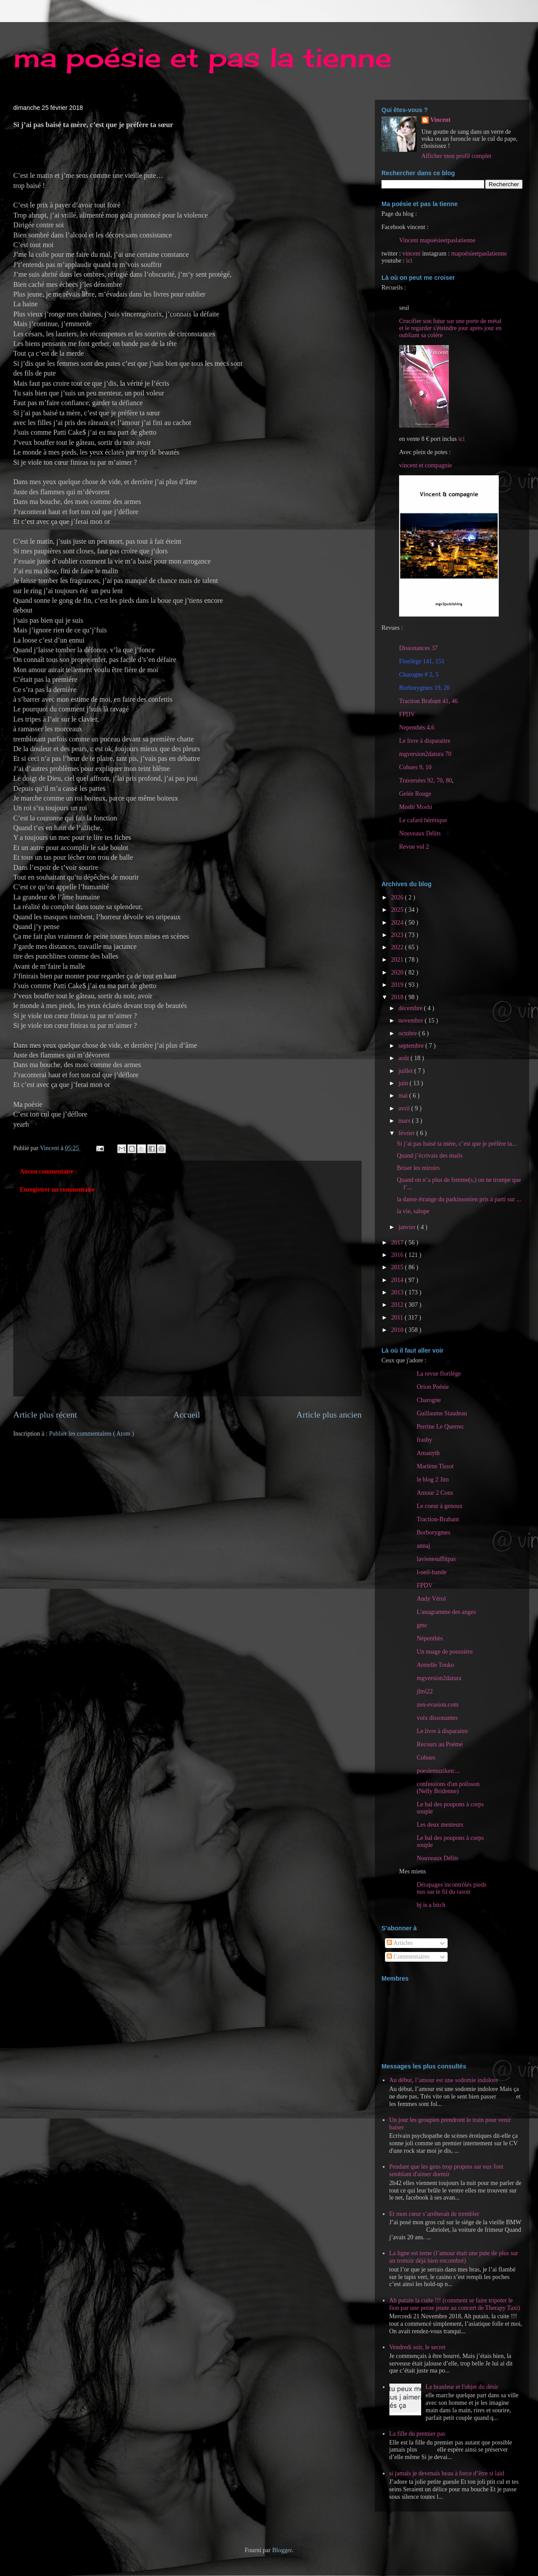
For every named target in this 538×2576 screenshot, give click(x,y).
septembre (411, 1045)
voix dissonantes (437, 1718)
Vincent (440, 120)
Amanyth (428, 1453)
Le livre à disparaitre (424, 740)
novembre (411, 1020)
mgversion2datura (439, 1678)
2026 (398, 897)
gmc (422, 1625)
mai (403, 1095)
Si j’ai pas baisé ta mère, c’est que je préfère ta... (456, 1143)
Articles (400, 1943)
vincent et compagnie (425, 465)
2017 (398, 1242)
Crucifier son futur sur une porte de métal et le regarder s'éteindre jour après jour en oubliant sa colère (450, 328)
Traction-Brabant (438, 1519)
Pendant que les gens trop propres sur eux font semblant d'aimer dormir (446, 2170)
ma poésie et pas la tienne (202, 57)
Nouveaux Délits (437, 1858)
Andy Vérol (431, 1598)
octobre (408, 1033)
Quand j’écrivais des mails (430, 1155)
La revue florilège (439, 1373)
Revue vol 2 (414, 846)
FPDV (407, 714)
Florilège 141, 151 (422, 661)
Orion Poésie (433, 1387)
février (407, 1133)
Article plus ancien (329, 1414)
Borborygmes (433, 1532)
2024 (398, 922)
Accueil (186, 1414)
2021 (398, 959)
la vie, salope (413, 1211)
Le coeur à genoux (440, 1506)
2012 (398, 1304)
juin (403, 1083)
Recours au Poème (440, 1744)
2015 (398, 1267)
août (404, 1058)
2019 (398, 985)
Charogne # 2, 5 (418, 674)
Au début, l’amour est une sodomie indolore (443, 2080)
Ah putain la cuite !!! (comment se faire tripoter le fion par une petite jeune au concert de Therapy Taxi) (454, 2304)
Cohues (426, 1757)
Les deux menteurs (440, 1824)
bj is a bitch (431, 1905)
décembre (411, 1008)
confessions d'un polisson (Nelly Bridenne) (448, 1787)
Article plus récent (45, 1414)
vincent (411, 253)
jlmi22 (425, 1691)
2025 (398, 909)
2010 (398, 1330)
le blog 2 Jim (433, 1479)
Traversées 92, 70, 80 (425, 780)
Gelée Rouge (415, 793)
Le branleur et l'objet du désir (462, 2387)
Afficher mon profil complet (457, 156)
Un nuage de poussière (445, 1651)
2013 (398, 1292)
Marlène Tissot (435, 1466)
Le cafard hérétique (423, 820)
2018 (398, 997)
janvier (407, 1227)
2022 (398, 947)
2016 (398, 1255)
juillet (406, 1071)
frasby (424, 1440)
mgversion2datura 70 (425, 754)
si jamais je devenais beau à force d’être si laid (446, 2473)
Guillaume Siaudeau (442, 1413)
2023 (398, 935)
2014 (398, 1280)
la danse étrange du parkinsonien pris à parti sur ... (459, 1199)
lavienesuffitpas (436, 1559)
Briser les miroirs (418, 1168)
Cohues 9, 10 (415, 767)
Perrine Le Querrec (440, 1426)
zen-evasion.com (437, 1704)
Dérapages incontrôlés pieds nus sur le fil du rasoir (451, 1888)
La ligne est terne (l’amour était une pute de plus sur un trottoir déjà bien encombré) (453, 2257)
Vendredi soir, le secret (417, 2347)
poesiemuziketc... (438, 1770)
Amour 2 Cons (435, 1492)
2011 (398, 1317)
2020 (398, 972)
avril (404, 1108)
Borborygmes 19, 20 (424, 687)
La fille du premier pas (417, 2433)
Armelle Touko (435, 1665)
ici (409, 260)
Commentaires (408, 1956)
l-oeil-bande (432, 1572)
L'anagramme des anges (446, 1612)
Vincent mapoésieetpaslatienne (437, 240)
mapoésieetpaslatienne (479, 253)
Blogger (281, 2550)
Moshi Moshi (415, 807)
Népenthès (430, 1638)
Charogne (429, 1400)
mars (405, 1120)
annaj (423, 1545)
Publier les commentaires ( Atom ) (91, 1433)
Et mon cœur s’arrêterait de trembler (434, 2214)
